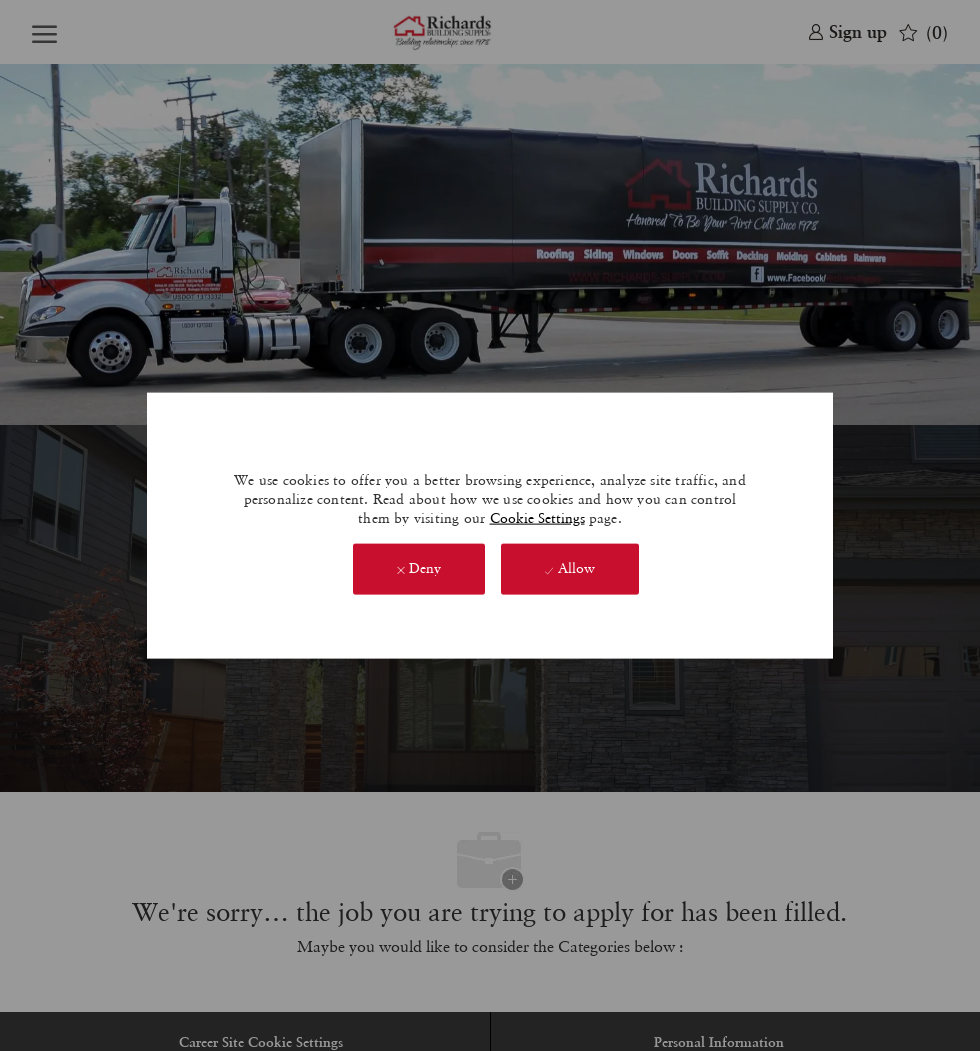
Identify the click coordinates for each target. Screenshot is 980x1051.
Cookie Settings (537, 517)
